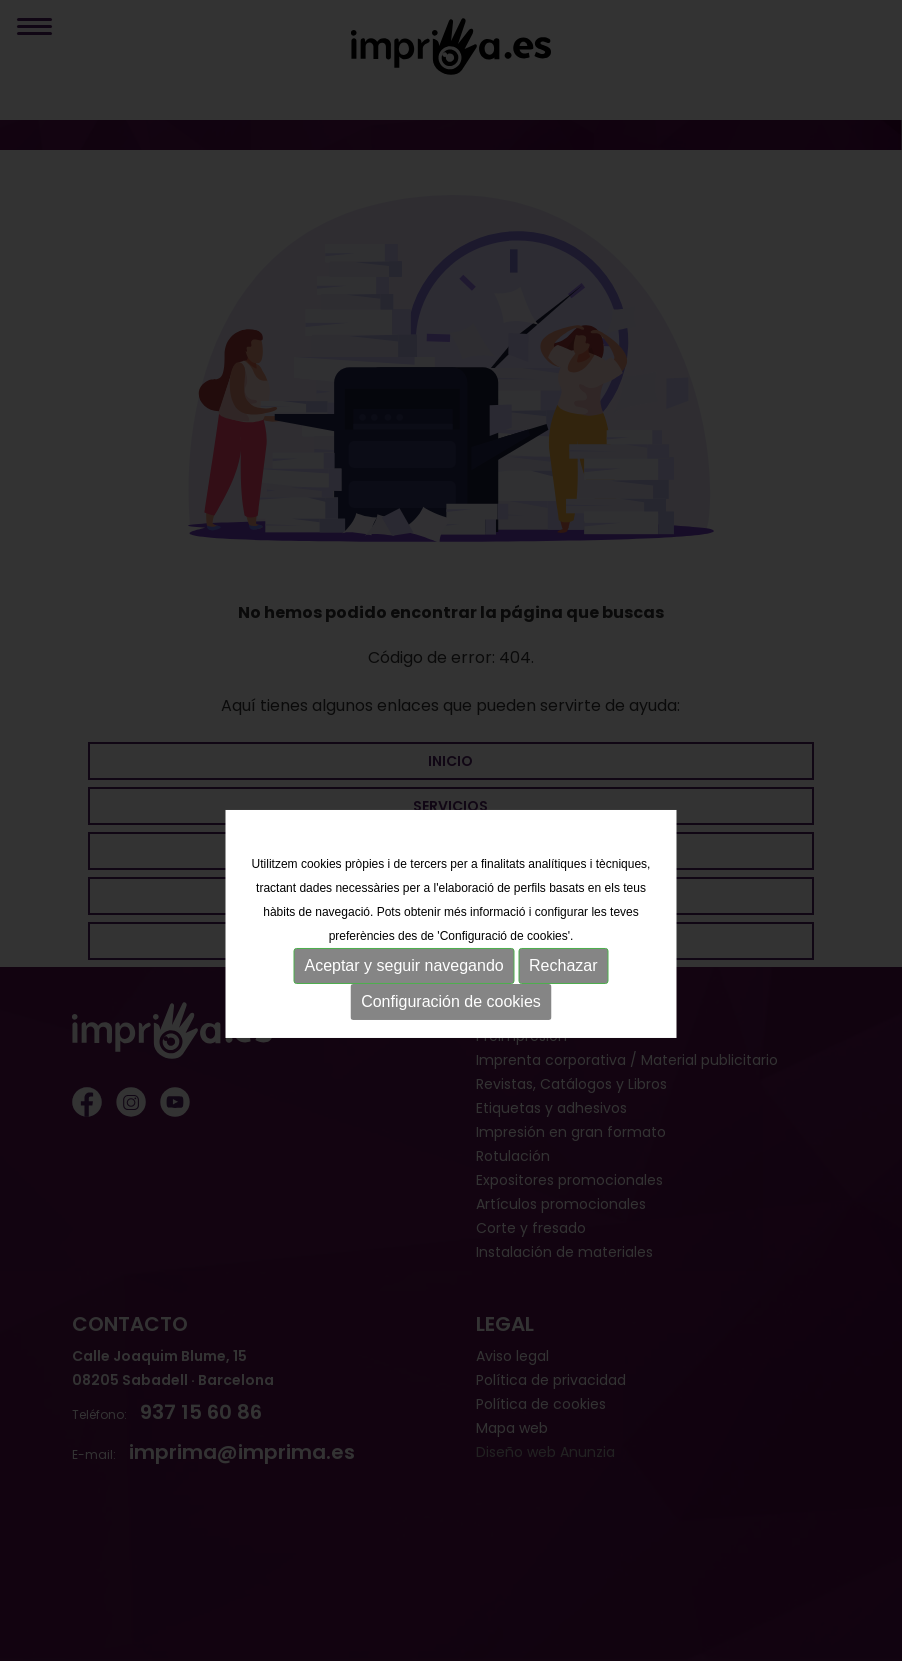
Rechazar (563, 984)
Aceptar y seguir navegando (403, 984)
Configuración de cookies (451, 1020)
